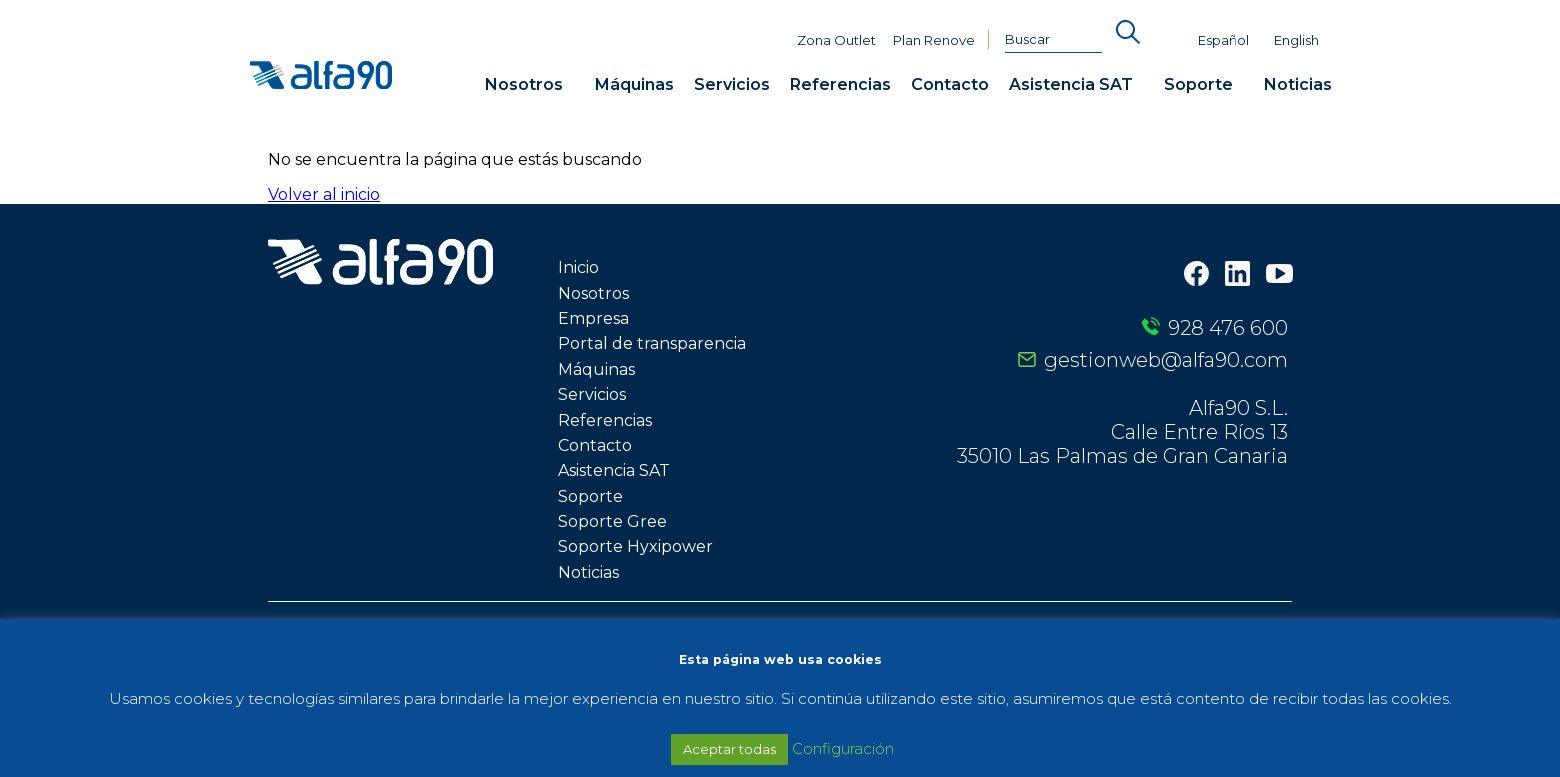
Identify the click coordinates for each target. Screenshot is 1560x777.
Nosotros (524, 84)
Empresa (593, 318)
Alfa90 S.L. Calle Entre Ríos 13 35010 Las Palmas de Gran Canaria (1122, 432)
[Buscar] (1054, 40)
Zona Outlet (836, 40)
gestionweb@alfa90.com (1166, 360)
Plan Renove (934, 40)
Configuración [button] (843, 748)
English (1296, 40)
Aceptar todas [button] (729, 749)
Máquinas (634, 84)
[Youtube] (1279, 276)
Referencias (840, 84)
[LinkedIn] (1237, 275)
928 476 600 (1228, 328)
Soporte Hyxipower (635, 546)
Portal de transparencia (652, 343)
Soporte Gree (612, 521)
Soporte (1198, 84)
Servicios (732, 84)
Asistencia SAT (1071, 84)
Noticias (1298, 84)
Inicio (578, 267)
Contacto (950, 84)
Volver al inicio (324, 194)
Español (1223, 40)
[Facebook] (1196, 275)
